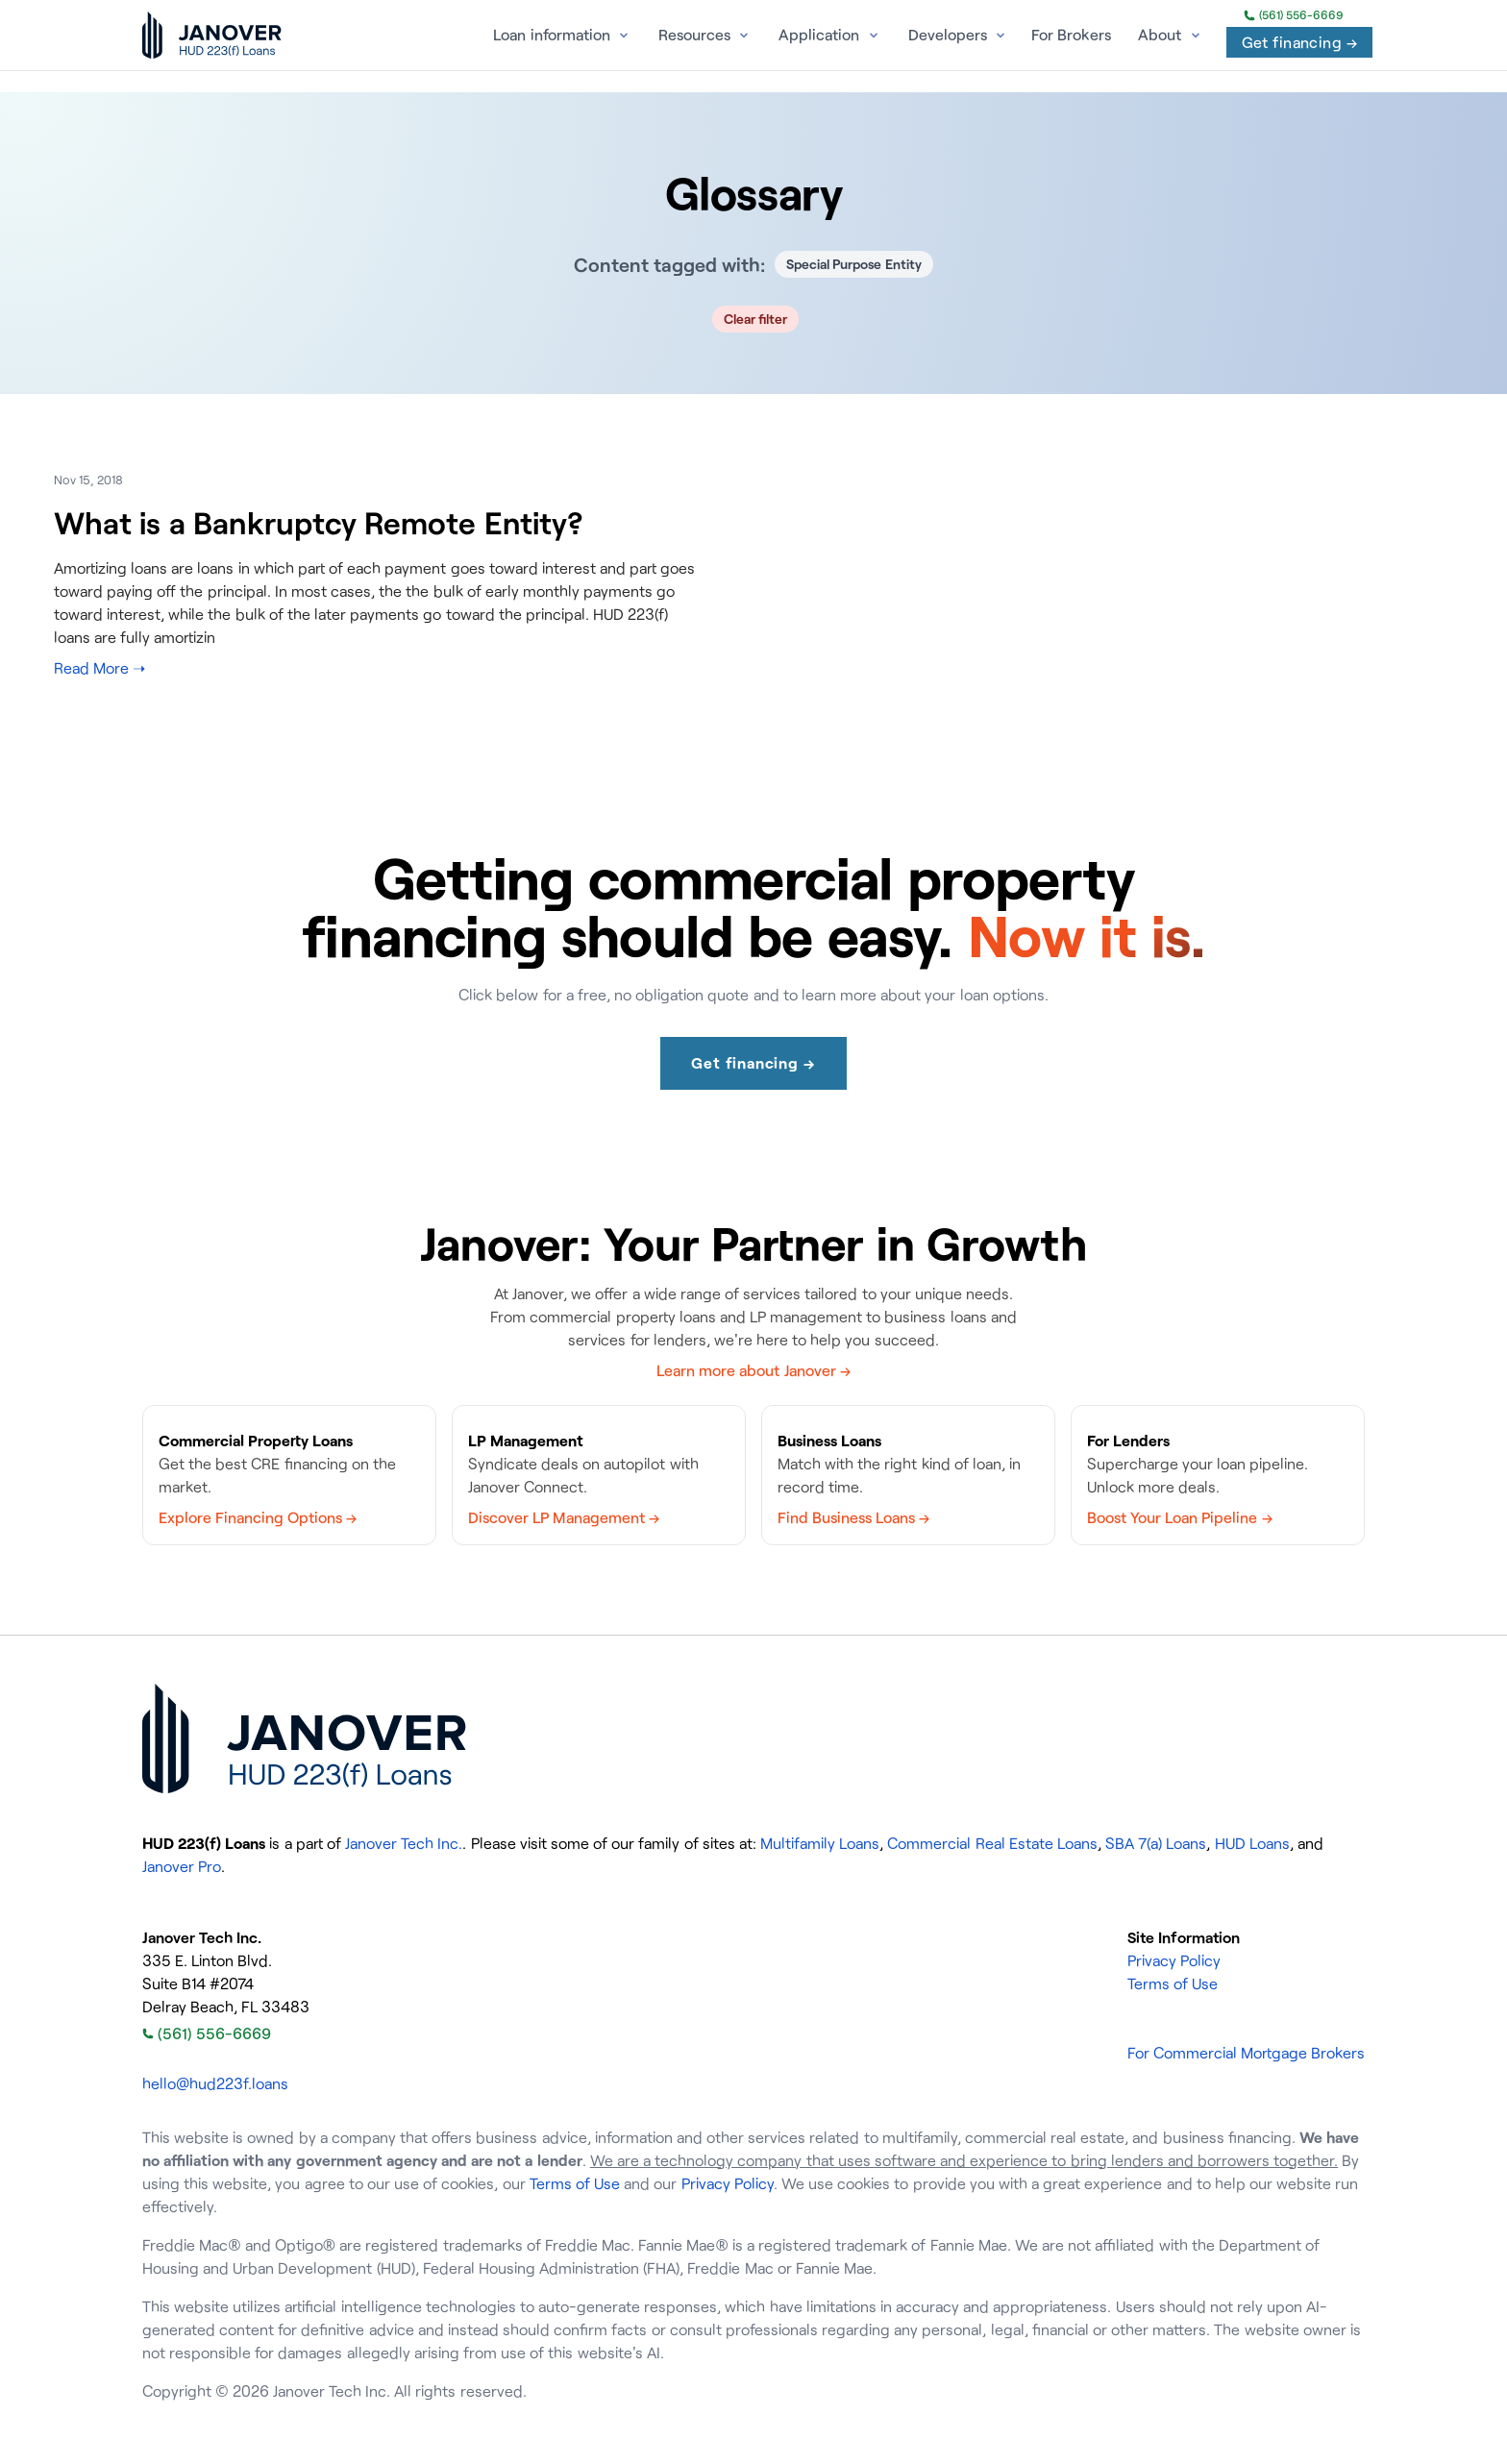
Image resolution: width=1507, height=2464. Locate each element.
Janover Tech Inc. (403, 1843)
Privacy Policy (1174, 1960)
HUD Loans (1252, 1843)
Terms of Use (1172, 1983)
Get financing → (1299, 42)
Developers (947, 34)
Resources (694, 34)
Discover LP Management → (563, 1517)
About (1159, 34)
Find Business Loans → (853, 1517)
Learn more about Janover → (753, 1370)
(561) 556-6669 (1294, 15)
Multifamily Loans (819, 1843)
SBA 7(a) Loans (1155, 1843)
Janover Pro (181, 1866)
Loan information (551, 34)
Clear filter (756, 318)
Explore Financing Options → (258, 1517)
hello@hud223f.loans (215, 2083)
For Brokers (1071, 34)
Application (818, 34)
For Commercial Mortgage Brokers (1246, 2052)
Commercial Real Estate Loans (992, 1843)
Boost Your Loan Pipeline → (1179, 1517)
